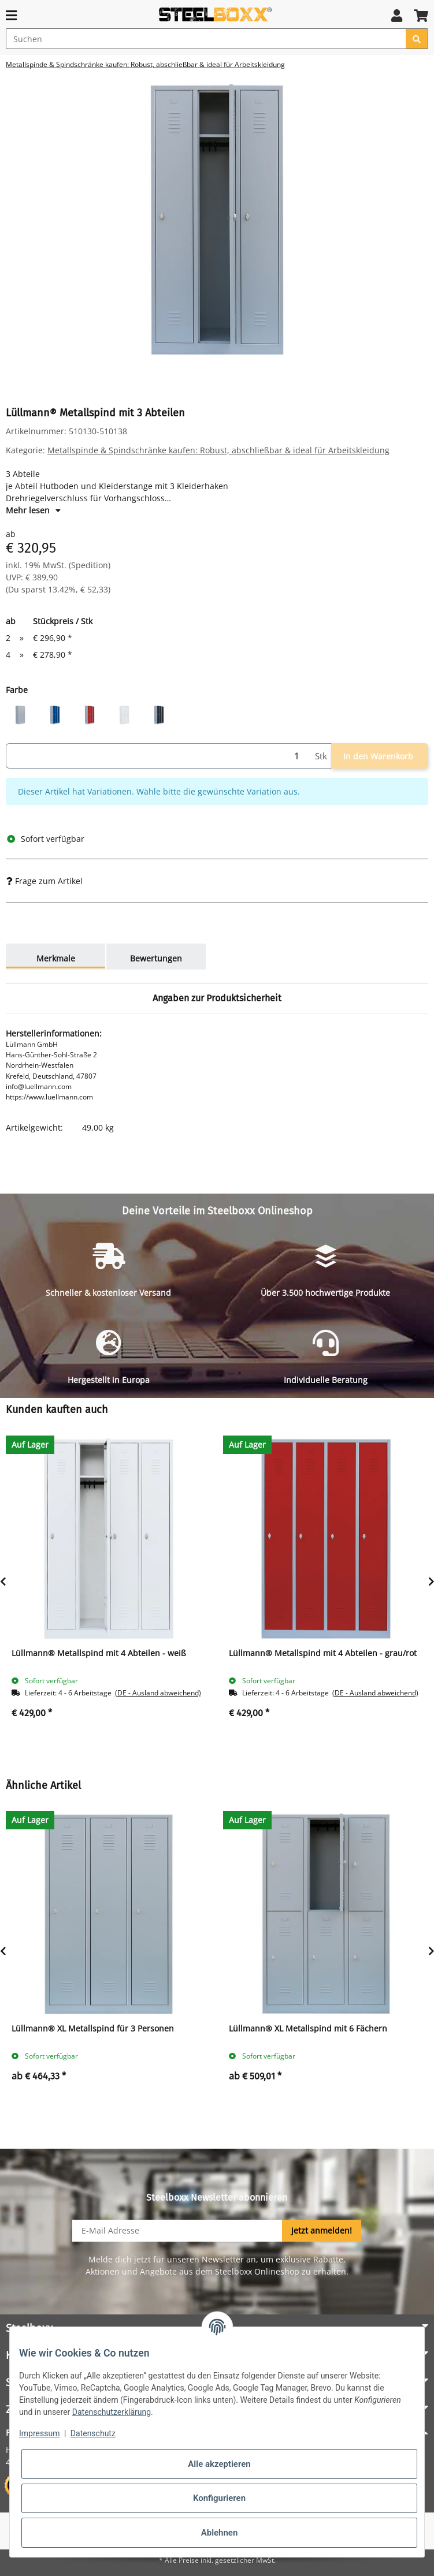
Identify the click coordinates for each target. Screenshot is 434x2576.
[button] (396, 15)
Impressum (39, 2433)
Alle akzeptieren (219, 2464)
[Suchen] (206, 38)
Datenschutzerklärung (111, 2412)
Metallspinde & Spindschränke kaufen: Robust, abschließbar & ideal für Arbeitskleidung (218, 450)
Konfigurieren (219, 2498)
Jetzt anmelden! (321, 2230)
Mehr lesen (33, 510)
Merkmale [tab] (55, 958)
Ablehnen (219, 2532)
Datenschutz (93, 2433)
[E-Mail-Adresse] (177, 2231)
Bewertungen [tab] (156, 958)
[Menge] (158, 756)
